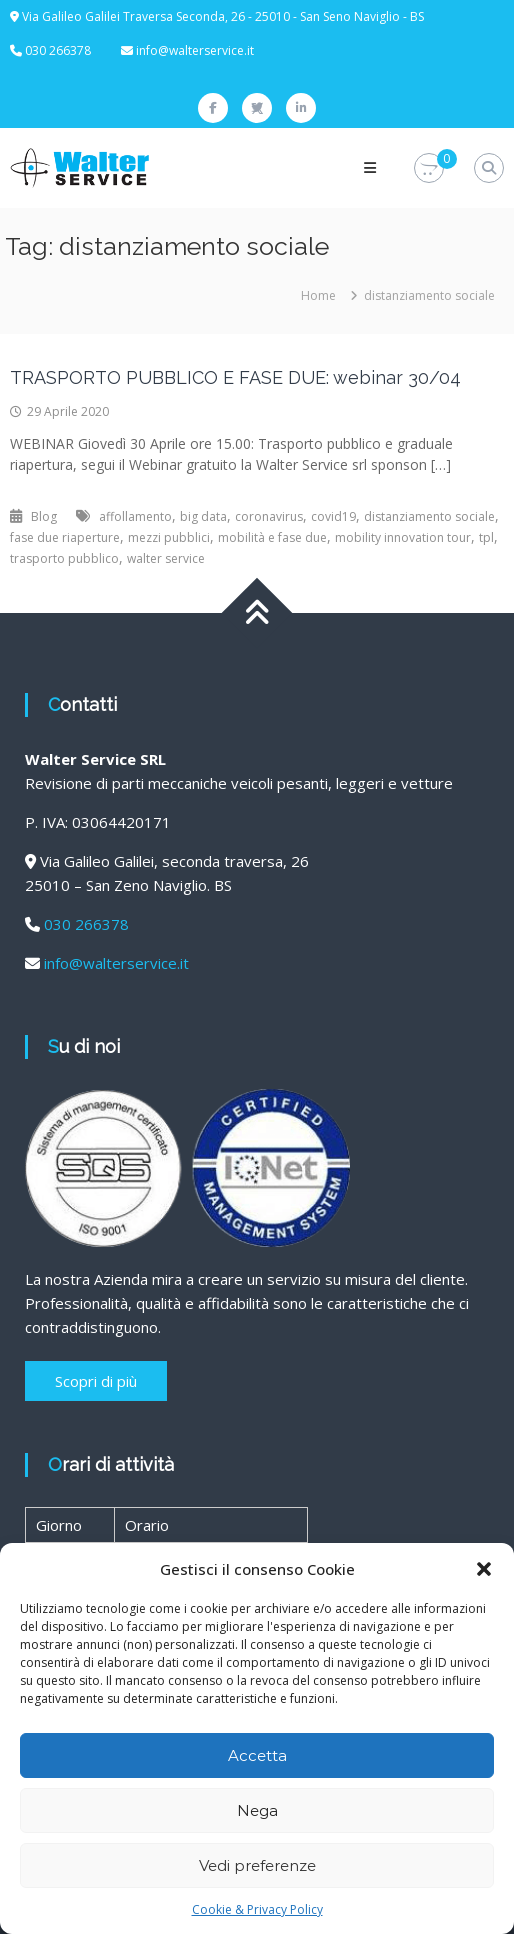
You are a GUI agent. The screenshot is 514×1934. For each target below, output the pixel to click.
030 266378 (86, 924)
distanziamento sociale (429, 516)
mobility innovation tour (403, 537)
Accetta (257, 1755)
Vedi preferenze (257, 1865)
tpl (486, 537)
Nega (257, 1810)
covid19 (333, 516)
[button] (484, 1569)
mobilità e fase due (272, 537)
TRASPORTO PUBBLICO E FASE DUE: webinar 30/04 (235, 377)
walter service (166, 558)
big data (203, 516)
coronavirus (269, 516)
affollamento (135, 516)
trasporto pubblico (64, 558)
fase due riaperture (65, 537)
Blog (44, 516)
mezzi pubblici (169, 537)
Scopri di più (96, 1381)
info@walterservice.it (195, 50)
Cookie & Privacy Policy (257, 1909)
